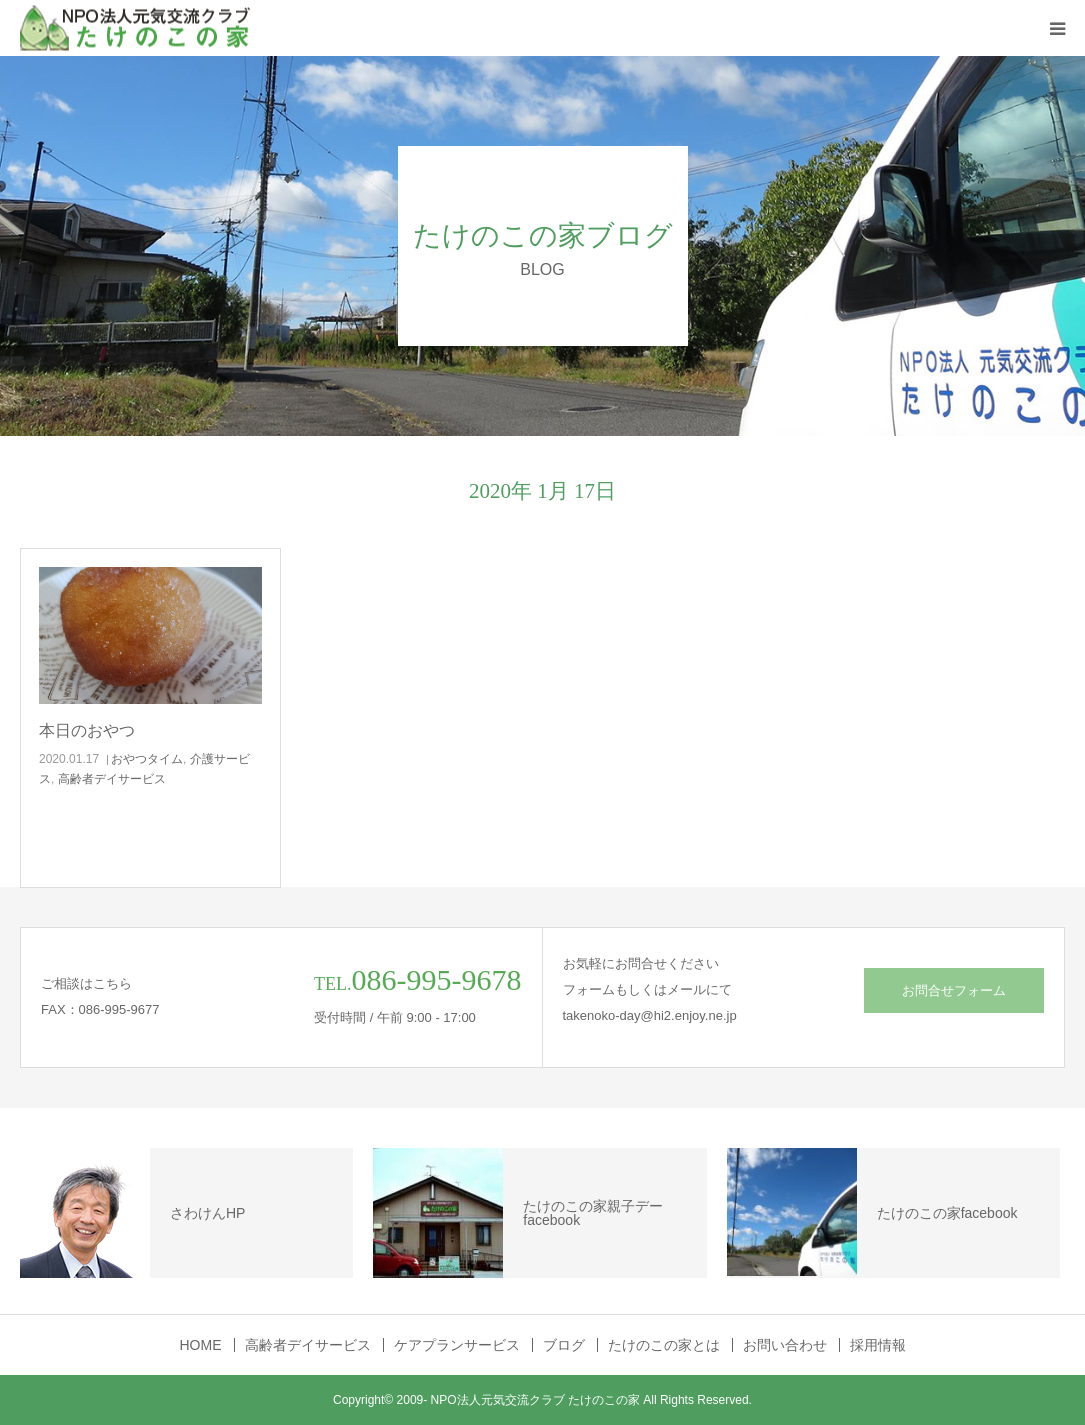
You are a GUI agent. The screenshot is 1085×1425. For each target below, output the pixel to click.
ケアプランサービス (457, 1345)
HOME (201, 1345)
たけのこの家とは (664, 1345)
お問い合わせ (785, 1345)
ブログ (564, 1345)
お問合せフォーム (954, 990)
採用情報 (878, 1345)
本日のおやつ (87, 730)
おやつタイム (147, 759)
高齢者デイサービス (112, 779)
